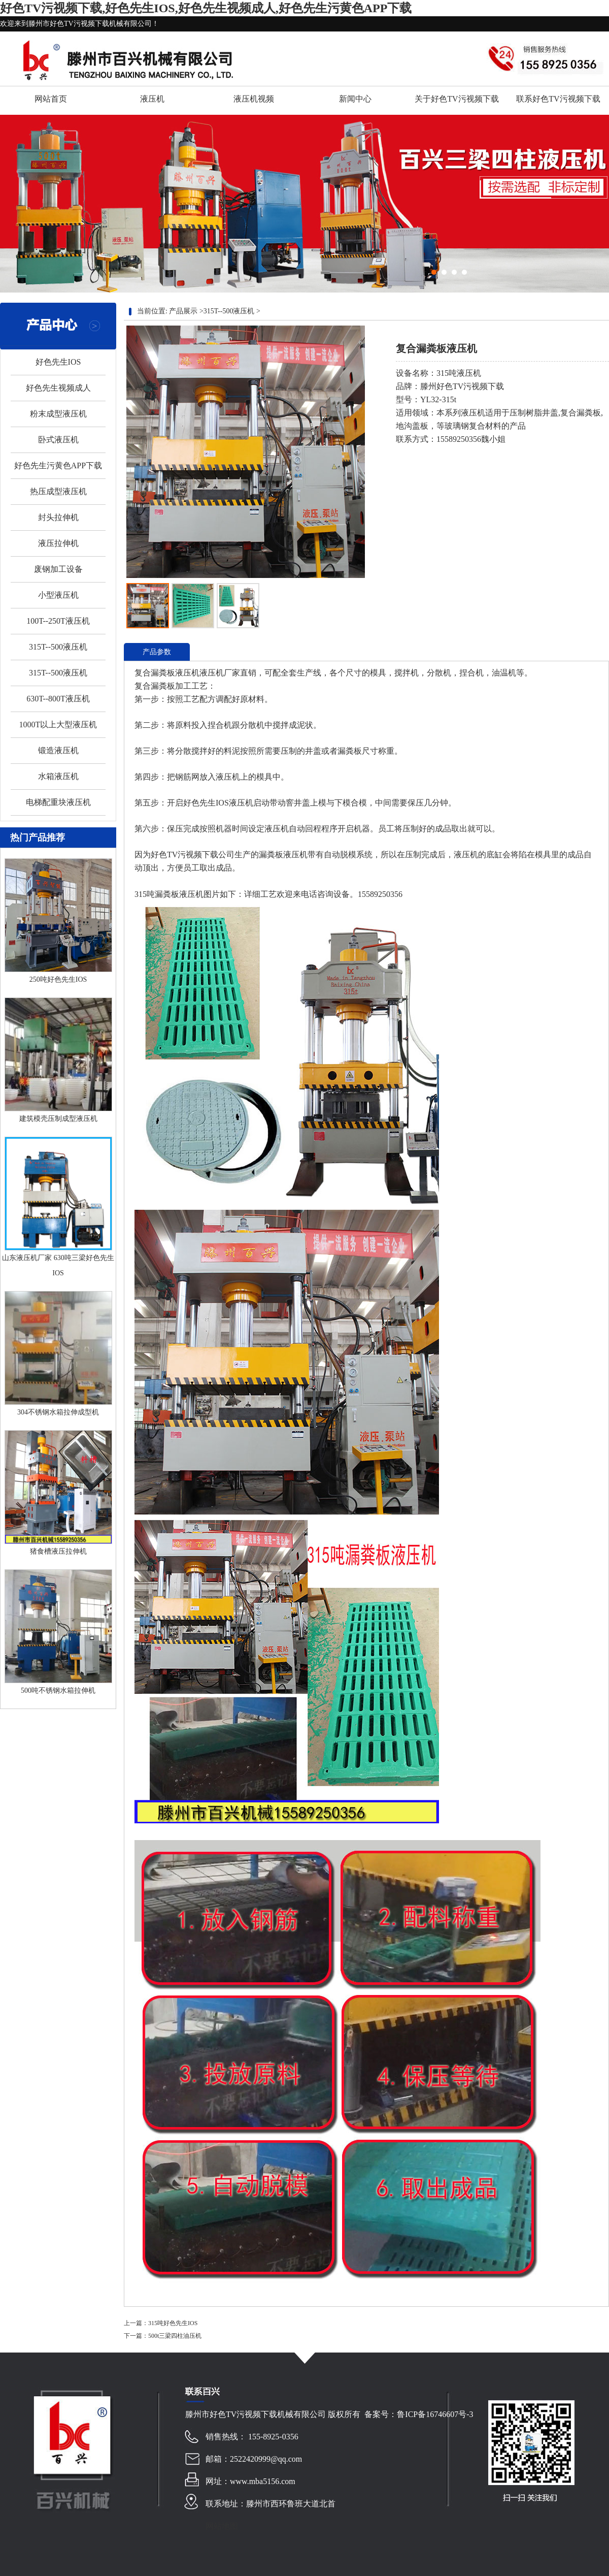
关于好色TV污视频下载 (456, 98)
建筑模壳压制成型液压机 (58, 1118)
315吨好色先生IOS (172, 2323)
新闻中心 (355, 98)
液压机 (152, 98)
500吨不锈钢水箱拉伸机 (58, 1690)
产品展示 (183, 311)
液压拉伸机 (58, 543)
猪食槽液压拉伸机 (58, 1551)
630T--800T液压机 (58, 698)
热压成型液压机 (58, 491)
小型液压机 (58, 595)
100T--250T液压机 (58, 621)
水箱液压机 (58, 776)
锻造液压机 (58, 750)
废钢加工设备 (58, 569)
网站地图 (222, 2526)
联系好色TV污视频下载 (558, 98)
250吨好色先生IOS (58, 979)
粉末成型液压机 (58, 413)
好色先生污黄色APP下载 (58, 465)
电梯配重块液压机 (58, 802)
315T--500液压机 (58, 646)
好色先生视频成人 (58, 387)
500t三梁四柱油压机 (174, 2335)
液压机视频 (253, 98)
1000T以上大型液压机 (58, 724)
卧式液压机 (58, 439)
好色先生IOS (58, 362)
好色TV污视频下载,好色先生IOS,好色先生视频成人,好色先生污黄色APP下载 (206, 8)
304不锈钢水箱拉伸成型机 (58, 1412)
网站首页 (51, 98)
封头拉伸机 (58, 517)
